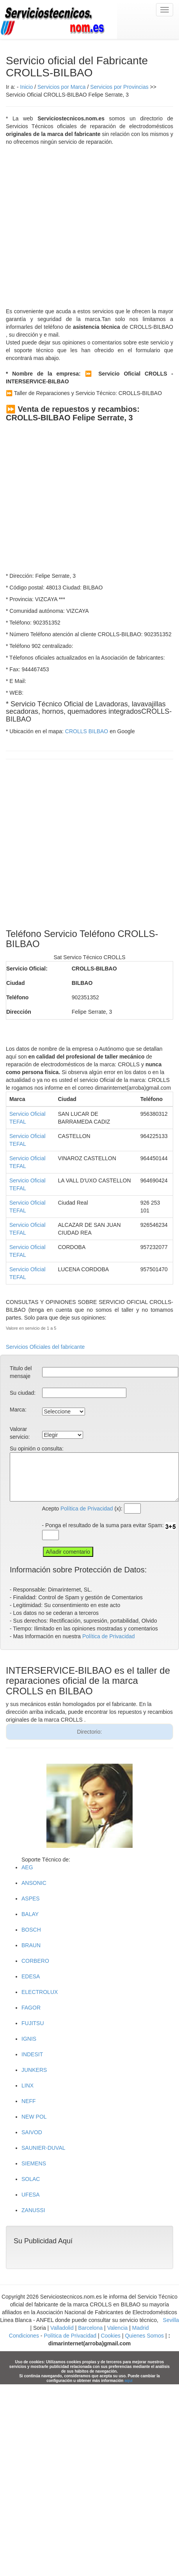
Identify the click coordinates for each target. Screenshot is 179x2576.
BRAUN (31, 1945)
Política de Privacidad (86, 1508)
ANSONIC (33, 1883)
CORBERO (35, 1961)
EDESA (30, 1976)
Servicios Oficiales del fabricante (45, 1347)
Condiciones (24, 2336)
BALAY (30, 1914)
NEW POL (34, 2117)
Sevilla (171, 2320)
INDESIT (32, 2054)
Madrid (140, 2328)
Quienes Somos (144, 2336)
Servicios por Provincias (119, 87)
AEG (27, 1867)
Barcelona (90, 2328)
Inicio (26, 87)
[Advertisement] (73, 227)
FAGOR (31, 2007)
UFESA (30, 2194)
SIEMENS (33, 2163)
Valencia (117, 2328)
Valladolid (62, 2328)
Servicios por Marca (61, 87)
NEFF (28, 2101)
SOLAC (30, 2179)
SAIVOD (31, 2132)
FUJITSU (32, 2023)
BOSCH (31, 1930)
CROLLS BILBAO (86, 731)
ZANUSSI (33, 2210)
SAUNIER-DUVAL (43, 2148)
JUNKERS (34, 2070)
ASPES (30, 1898)
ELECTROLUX (39, 1992)
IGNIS (28, 2039)
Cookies (111, 2336)
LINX (27, 2085)
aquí (128, 2380)
